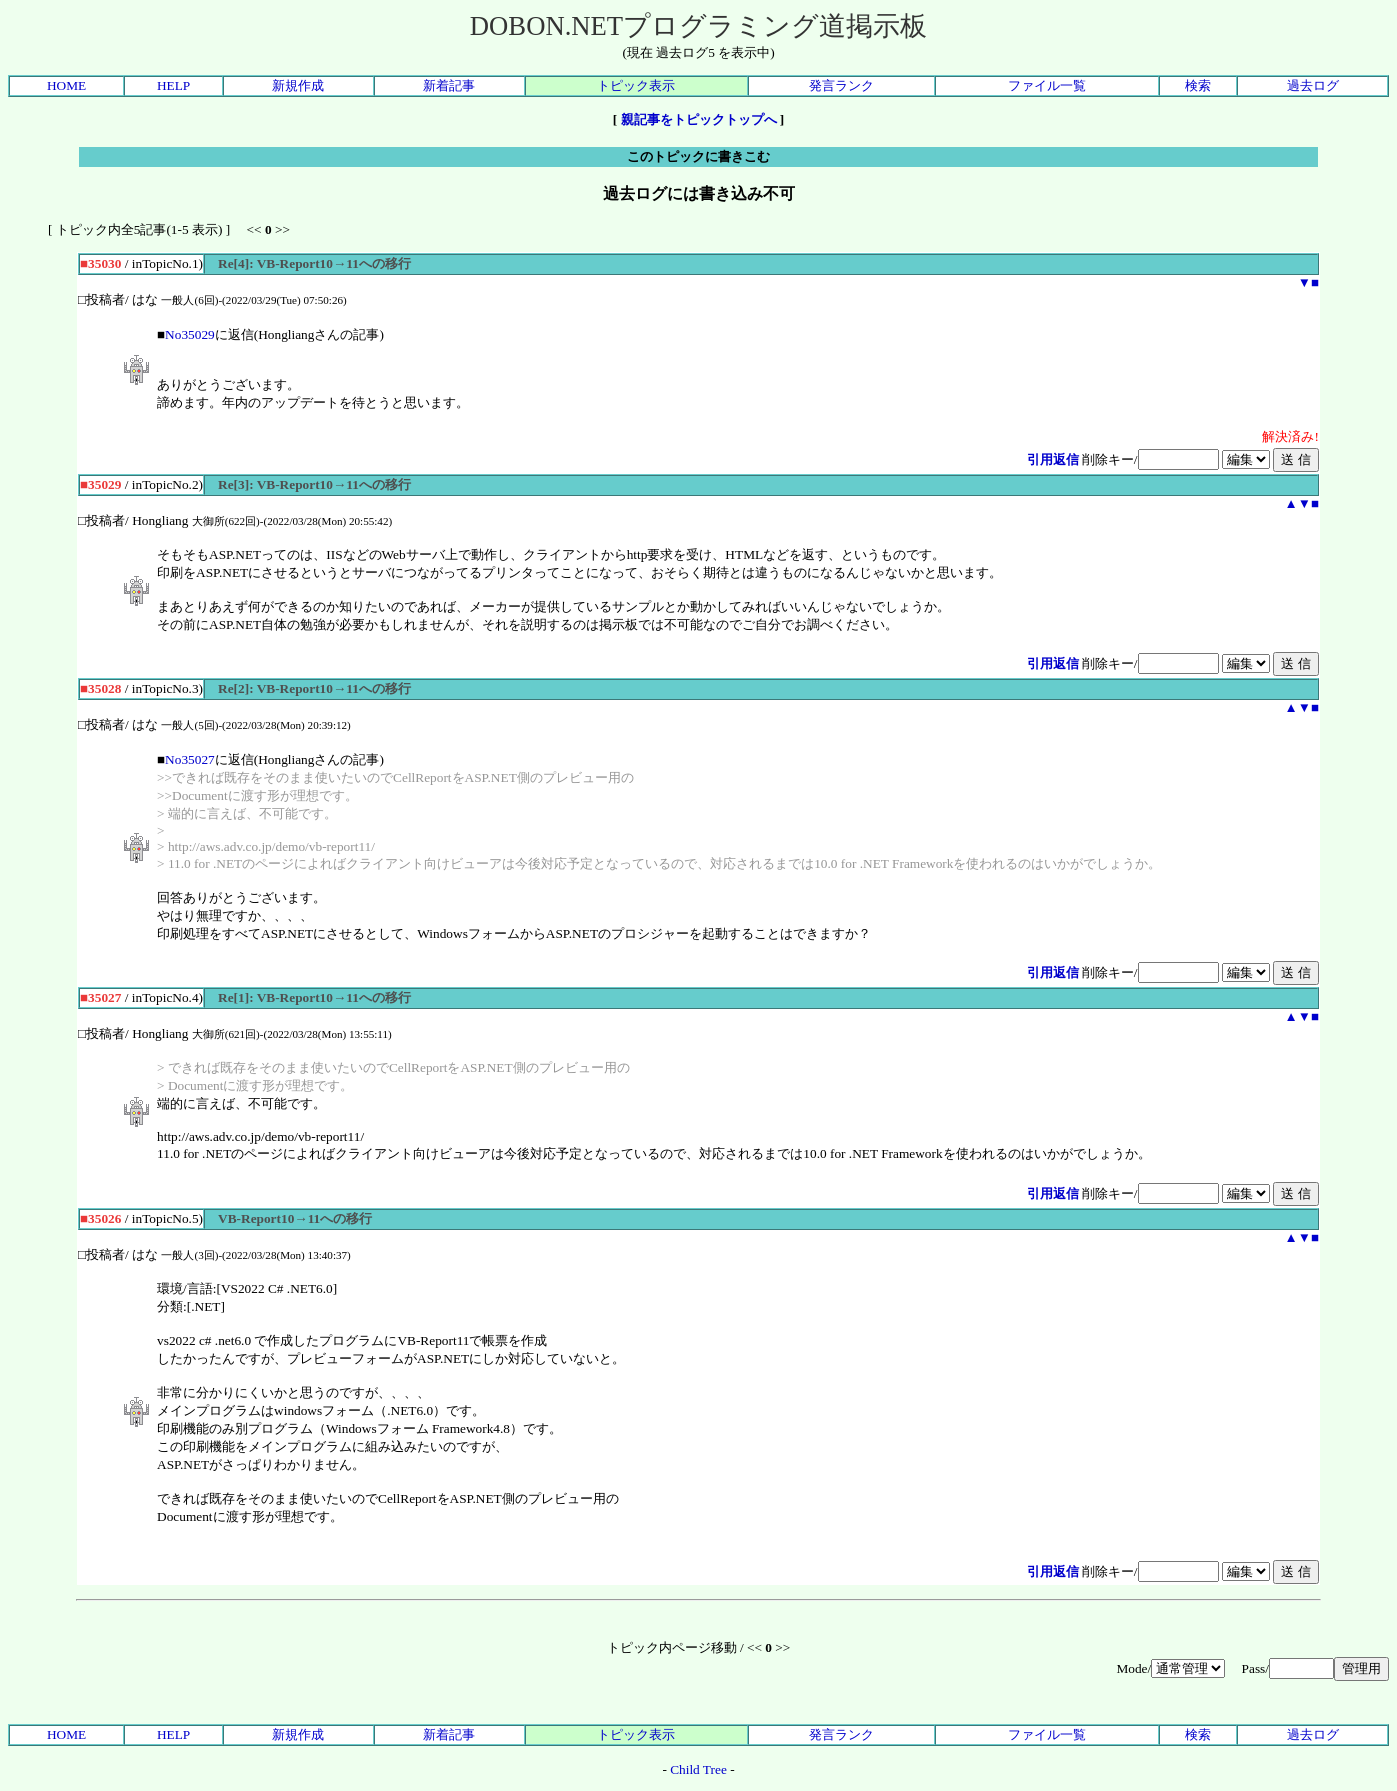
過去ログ (1313, 85)
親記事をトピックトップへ (699, 119)
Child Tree (698, 1769)
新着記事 (449, 85)
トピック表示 (636, 85)
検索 (1198, 85)
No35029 (190, 334)
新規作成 (298, 85)
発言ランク (841, 85)
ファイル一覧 (1047, 85)
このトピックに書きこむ (698, 156)
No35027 (190, 759)
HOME (66, 85)
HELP (173, 85)
